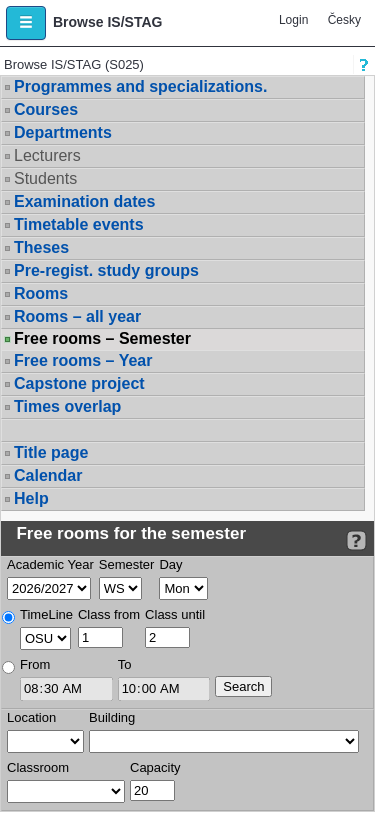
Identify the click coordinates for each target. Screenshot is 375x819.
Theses (41, 247)
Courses (46, 109)
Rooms (41, 293)
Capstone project (79, 383)
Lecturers (47, 155)
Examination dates (84, 201)
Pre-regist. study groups (106, 270)
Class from (109, 614)
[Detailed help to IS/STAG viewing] (356, 540)
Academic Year (50, 564)
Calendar (48, 475)
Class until (175, 614)
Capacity (155, 767)
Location (31, 717)
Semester (127, 564)
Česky (344, 20)
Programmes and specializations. (140, 86)
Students (45, 178)
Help (31, 498)
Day (170, 564)
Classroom (38, 767)
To (125, 664)
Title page (51, 452)
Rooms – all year (77, 316)
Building (112, 717)
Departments (63, 132)
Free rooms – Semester (102, 339)
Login (293, 20)
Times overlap (67, 406)
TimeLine (46, 614)
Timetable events (79, 224)
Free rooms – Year (83, 360)
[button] (26, 23)
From (35, 664)
